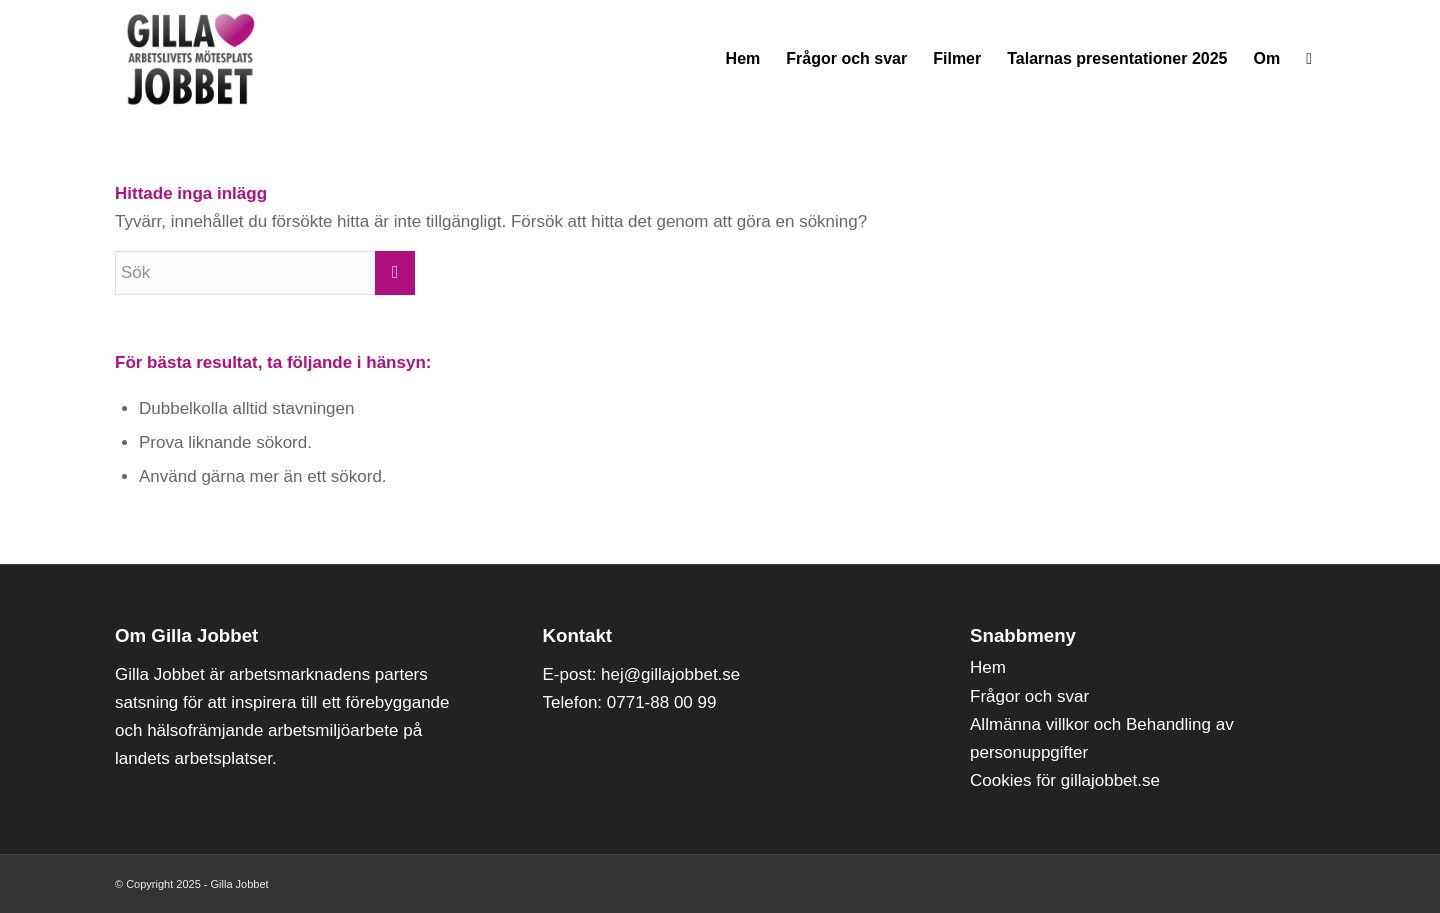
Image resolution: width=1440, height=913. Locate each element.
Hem (988, 667)
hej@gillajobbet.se (670, 674)
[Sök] (1309, 59)
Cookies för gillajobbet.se (1065, 780)
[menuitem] (743, 59)
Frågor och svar (1029, 696)
